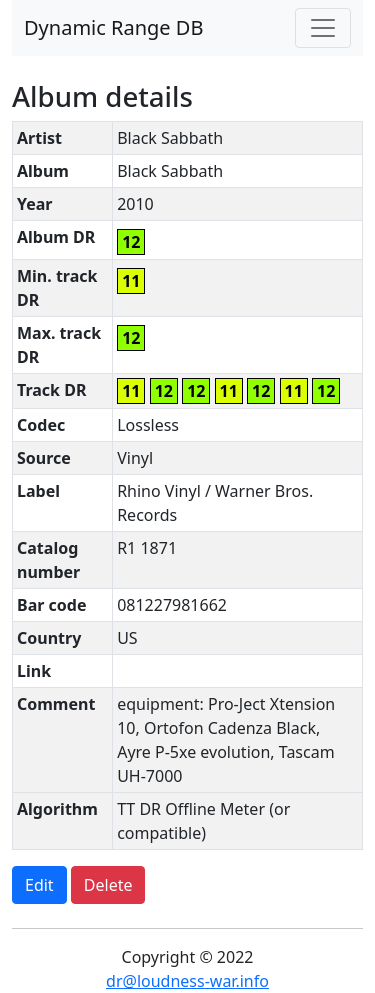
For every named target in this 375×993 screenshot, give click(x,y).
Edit (39, 885)
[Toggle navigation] (323, 28)
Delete (108, 885)
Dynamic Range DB (113, 27)
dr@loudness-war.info (187, 981)
